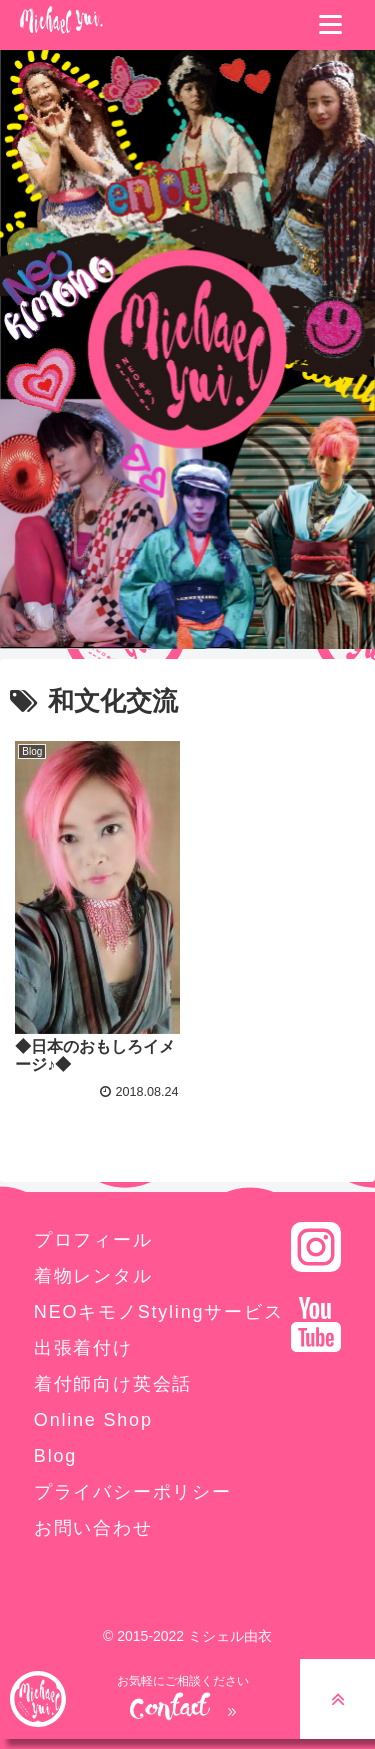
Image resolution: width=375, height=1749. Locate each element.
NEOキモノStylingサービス (159, 1312)
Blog (55, 1456)
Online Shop (93, 1420)
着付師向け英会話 (113, 1384)
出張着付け (83, 1348)
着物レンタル (93, 1276)
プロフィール (93, 1240)
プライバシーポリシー (133, 1492)
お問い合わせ (93, 1528)
